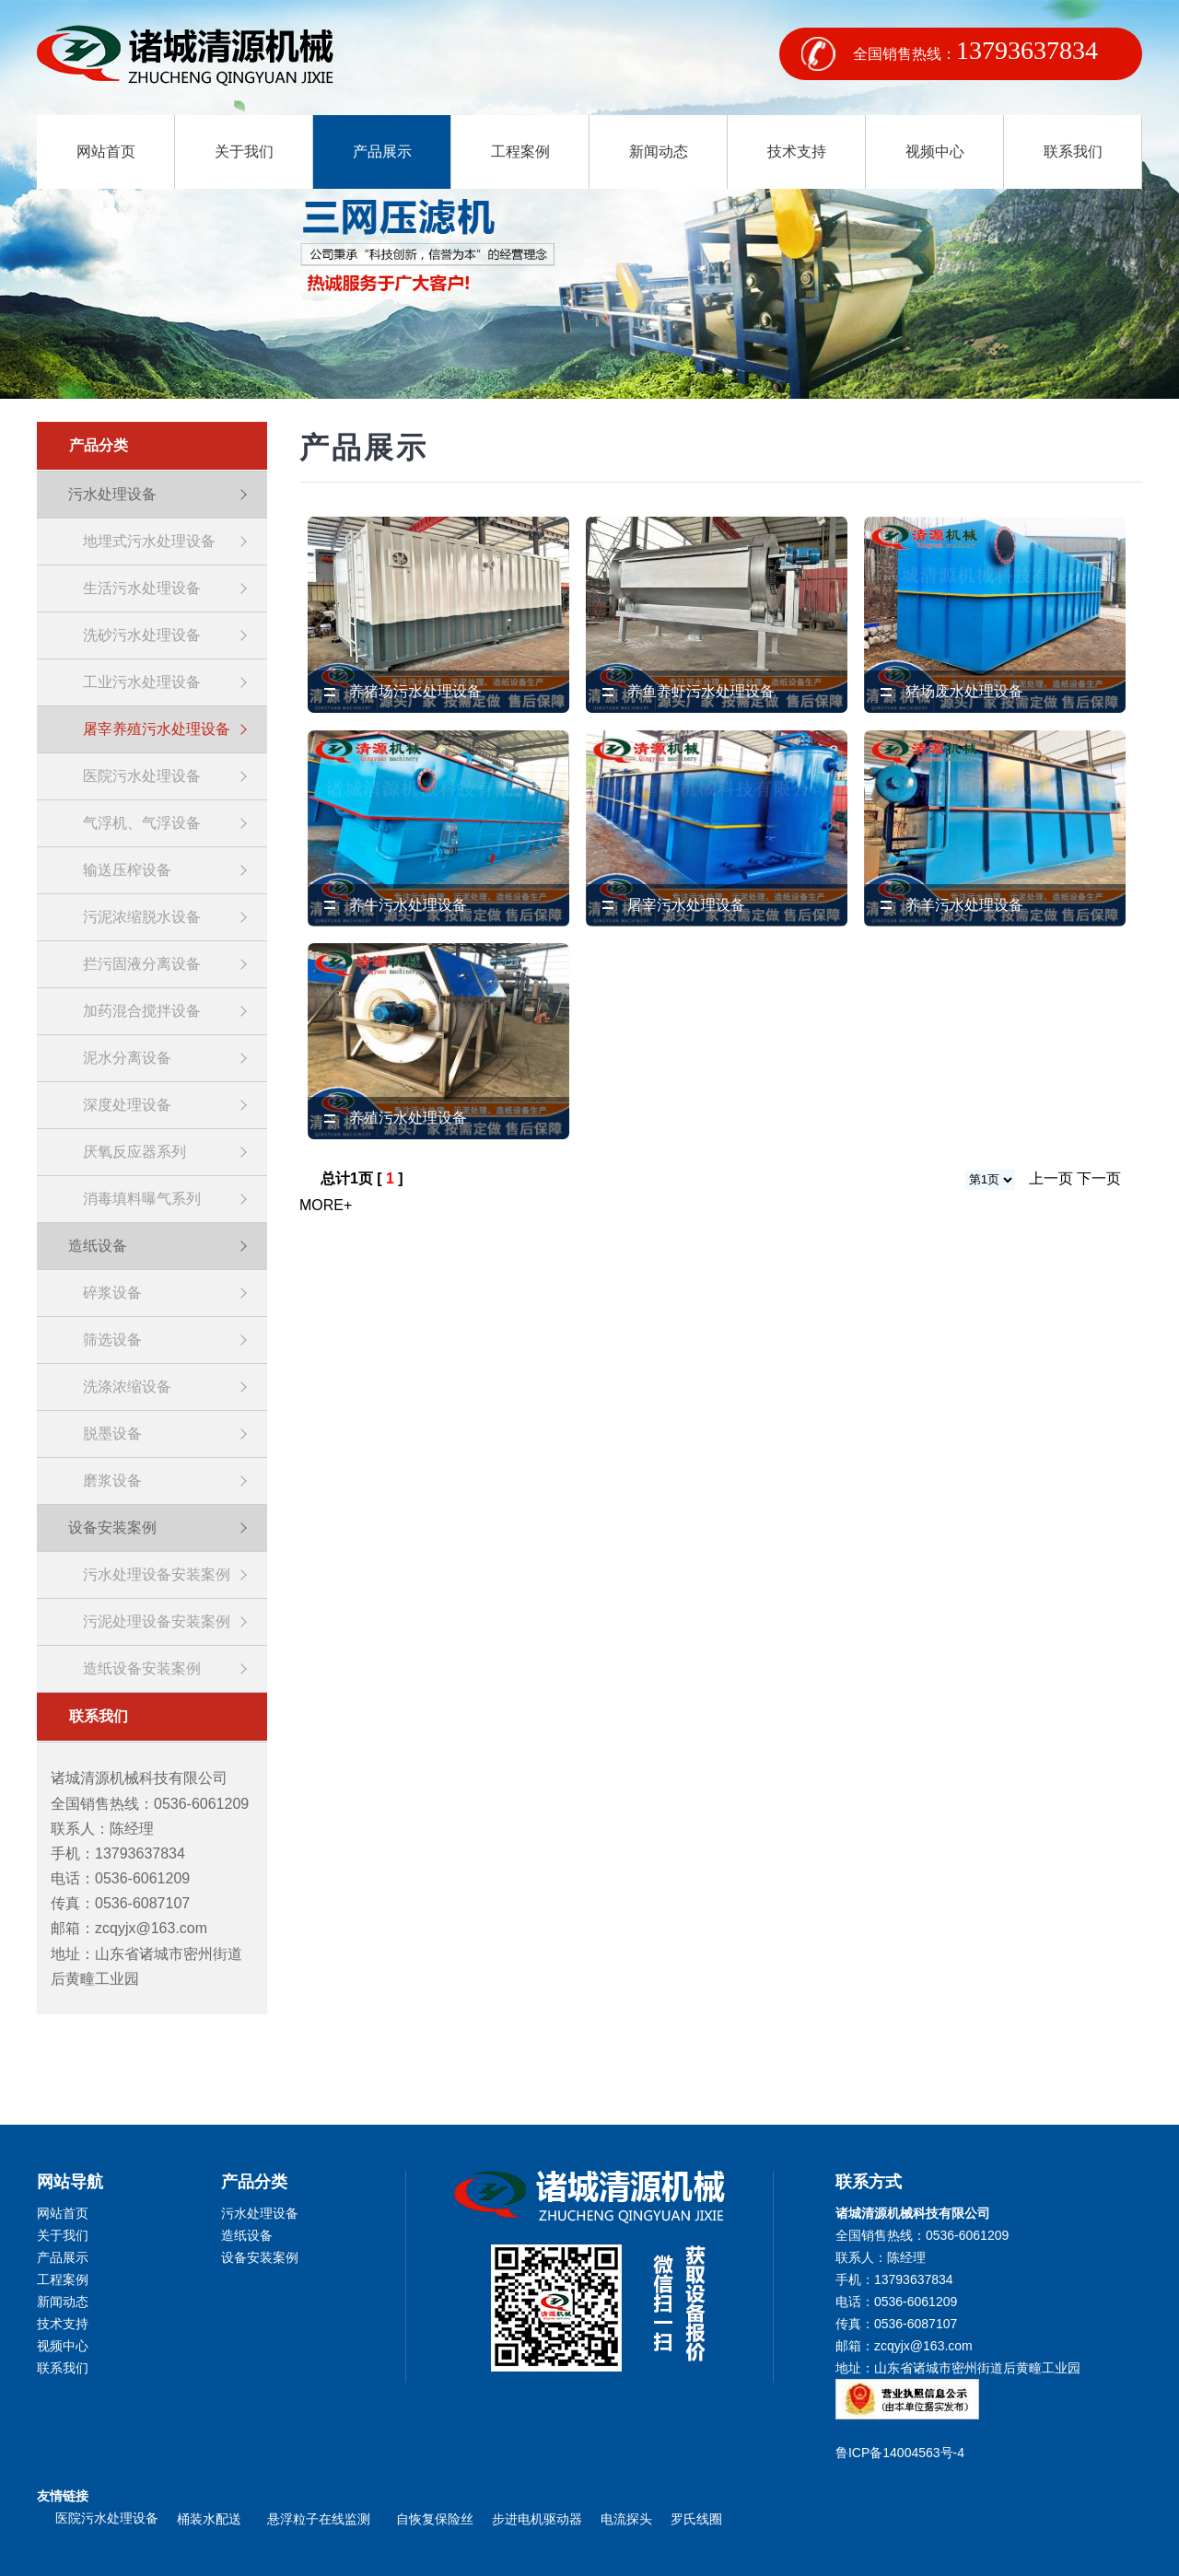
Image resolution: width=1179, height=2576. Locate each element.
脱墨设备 (112, 1433)
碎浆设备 (112, 1292)
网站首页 (105, 151)
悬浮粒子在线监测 (322, 2519)
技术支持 (796, 151)
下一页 (1099, 1178)
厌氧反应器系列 (134, 1152)
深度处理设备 (127, 1105)
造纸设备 (97, 1245)
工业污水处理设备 (142, 682)
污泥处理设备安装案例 (156, 1621)
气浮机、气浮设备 (142, 823)
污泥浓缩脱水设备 (142, 917)
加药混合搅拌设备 (142, 1011)
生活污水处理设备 (142, 588)
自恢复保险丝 (434, 2519)
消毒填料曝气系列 (142, 1198)
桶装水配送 (213, 2519)
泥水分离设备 (127, 1058)
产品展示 (382, 151)
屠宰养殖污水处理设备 (156, 729)
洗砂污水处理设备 (142, 635)
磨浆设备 (112, 1480)
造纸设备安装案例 (142, 1668)
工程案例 (520, 151)
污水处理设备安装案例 (156, 1574)
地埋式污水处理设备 (149, 541)
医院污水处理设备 (142, 776)
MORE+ (325, 1205)
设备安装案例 (112, 1527)
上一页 (1051, 1178)
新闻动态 (658, 151)
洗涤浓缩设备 (127, 1386)
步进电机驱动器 (537, 2519)
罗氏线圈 (696, 2519)
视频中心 (934, 151)
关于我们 (244, 151)
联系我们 (1073, 151)
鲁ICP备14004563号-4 (903, 2452)
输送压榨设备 (127, 870)
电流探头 (626, 2519)
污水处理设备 (112, 494)
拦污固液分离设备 (142, 964)
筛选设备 (112, 1339)
